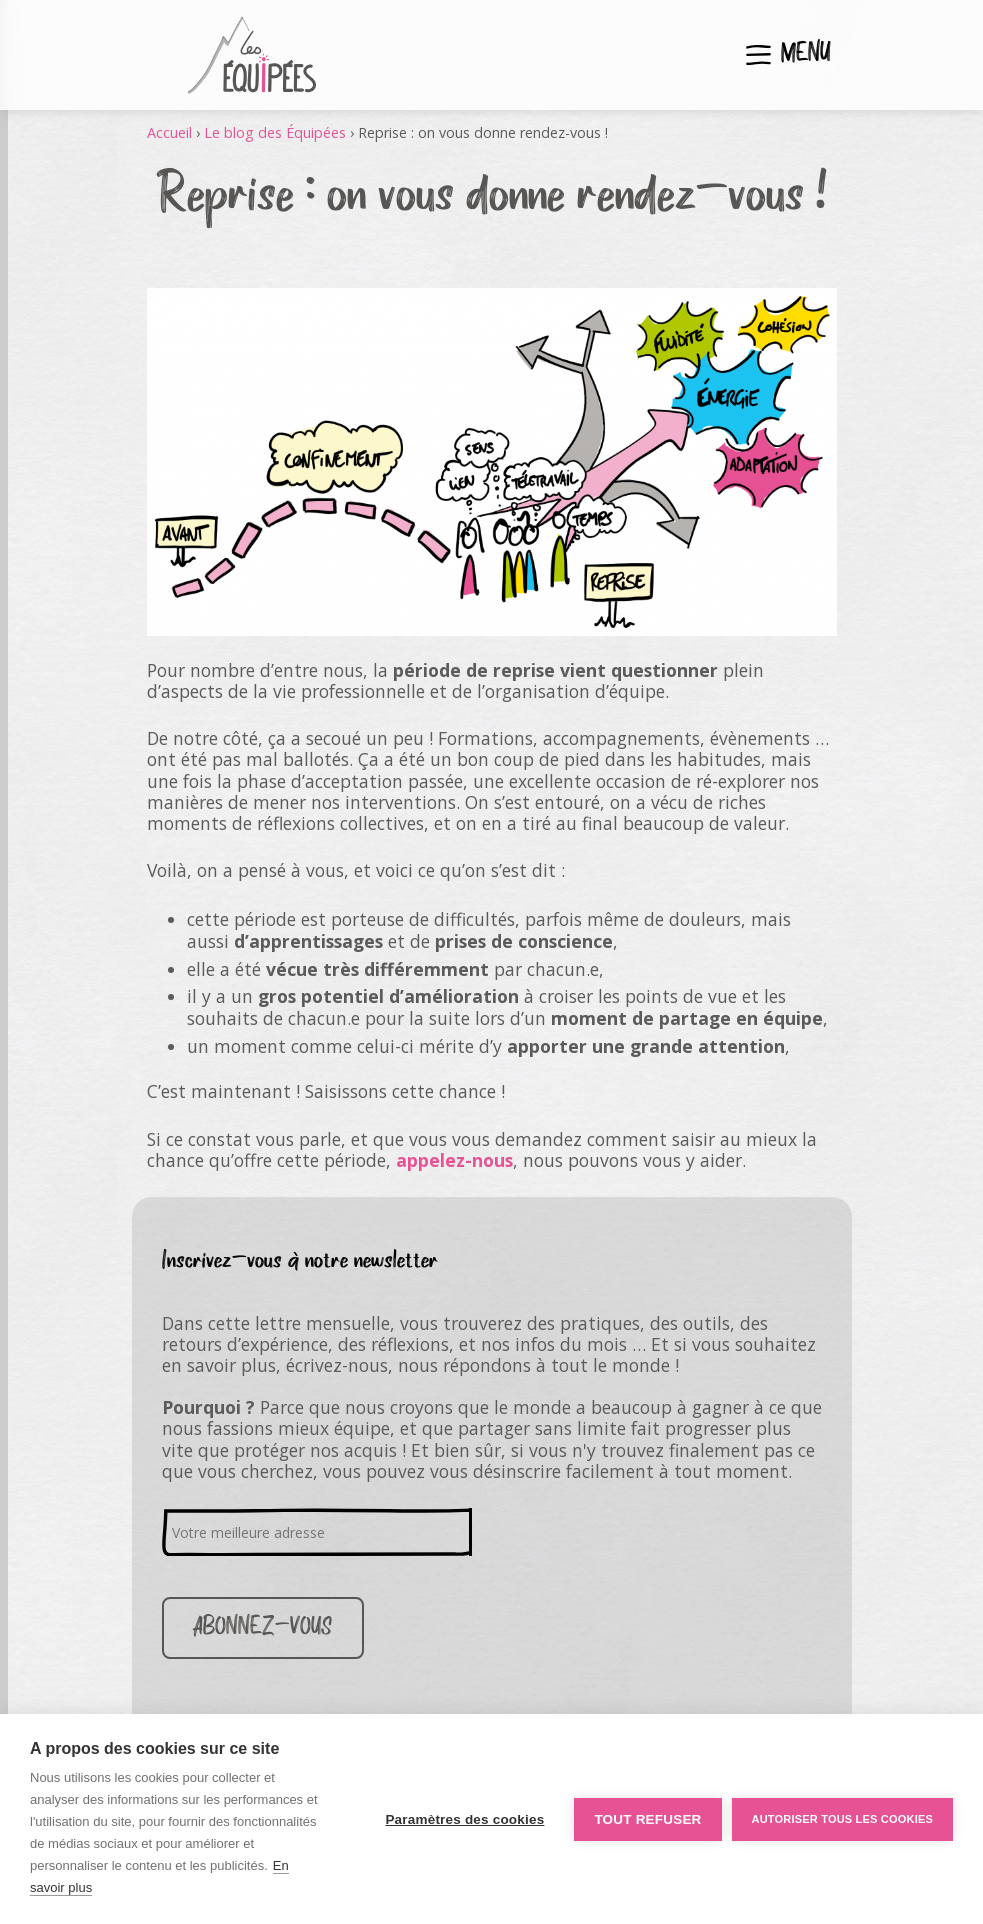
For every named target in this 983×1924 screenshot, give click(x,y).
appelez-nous (454, 1160)
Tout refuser (647, 1819)
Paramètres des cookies (464, 1819)
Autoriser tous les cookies (842, 1819)
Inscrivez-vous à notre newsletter (300, 1261)
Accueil (169, 132)
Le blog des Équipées (275, 132)
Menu (806, 55)
